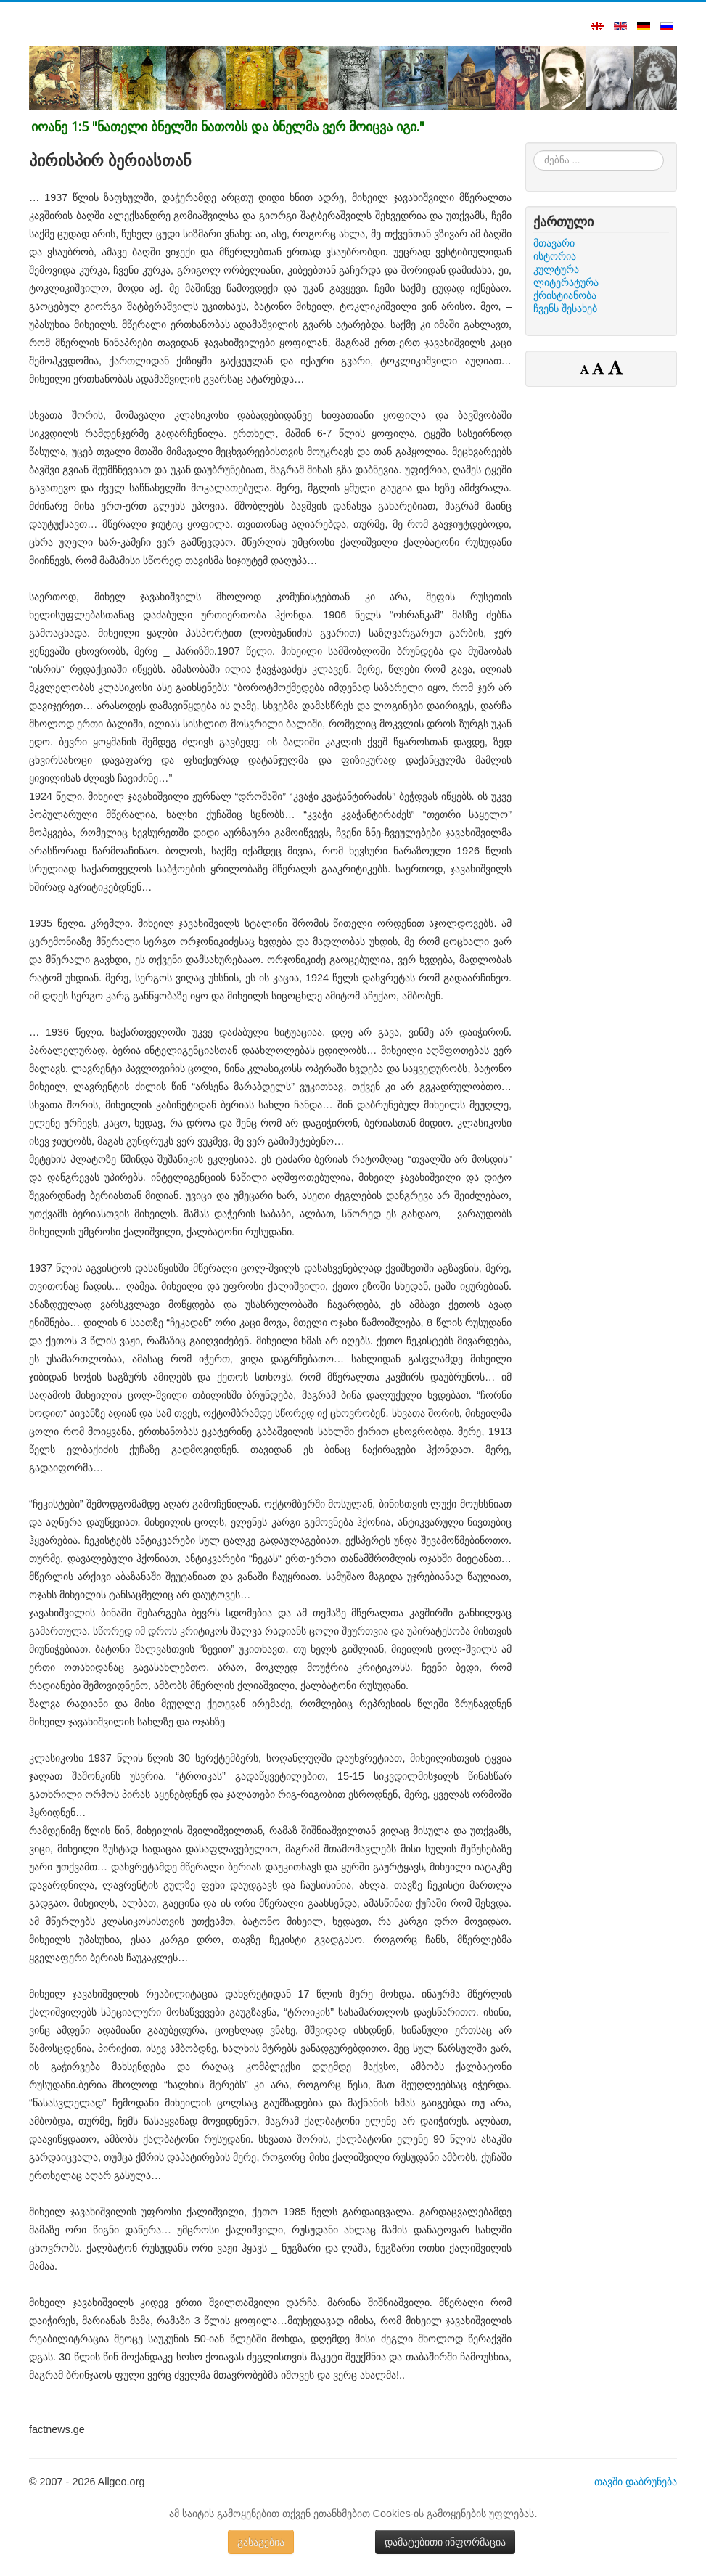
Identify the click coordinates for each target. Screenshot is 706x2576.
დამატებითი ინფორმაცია (445, 2542)
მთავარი (554, 243)
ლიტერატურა (566, 282)
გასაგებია (260, 2542)
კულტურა (556, 269)
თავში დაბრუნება (635, 2481)
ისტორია (554, 256)
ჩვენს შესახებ (565, 308)
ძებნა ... (533, 150)
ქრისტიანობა (564, 295)
